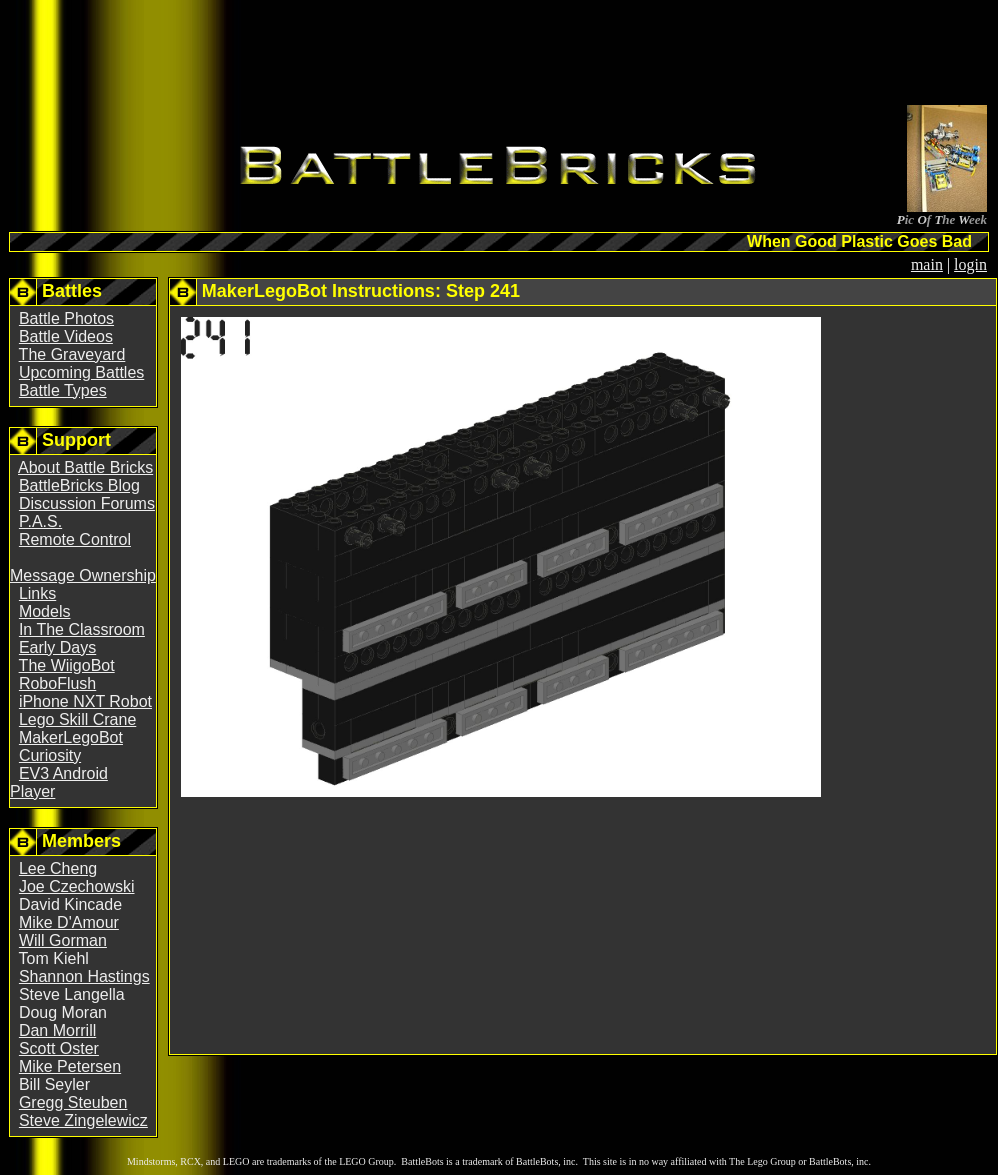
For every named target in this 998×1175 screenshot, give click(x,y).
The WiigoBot (67, 665)
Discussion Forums (87, 503)
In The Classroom (82, 629)
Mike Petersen (70, 1066)
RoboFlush (57, 683)
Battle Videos (66, 336)
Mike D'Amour (69, 922)
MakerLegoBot (71, 737)
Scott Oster (59, 1048)
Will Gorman (63, 940)
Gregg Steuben (73, 1102)
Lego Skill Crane (77, 719)
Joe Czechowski (77, 886)
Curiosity (50, 755)
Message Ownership (83, 575)
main (927, 264)
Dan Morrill (57, 1030)
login (970, 264)
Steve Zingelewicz (83, 1120)
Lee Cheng (58, 868)
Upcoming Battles (81, 372)
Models (45, 611)
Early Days (57, 647)
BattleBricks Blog (79, 485)
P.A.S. (40, 521)
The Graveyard (72, 354)
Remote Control (75, 539)
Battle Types (63, 390)
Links (37, 593)
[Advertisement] (499, 56)
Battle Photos (66, 318)
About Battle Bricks (85, 467)
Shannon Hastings (84, 976)
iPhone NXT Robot (85, 701)
